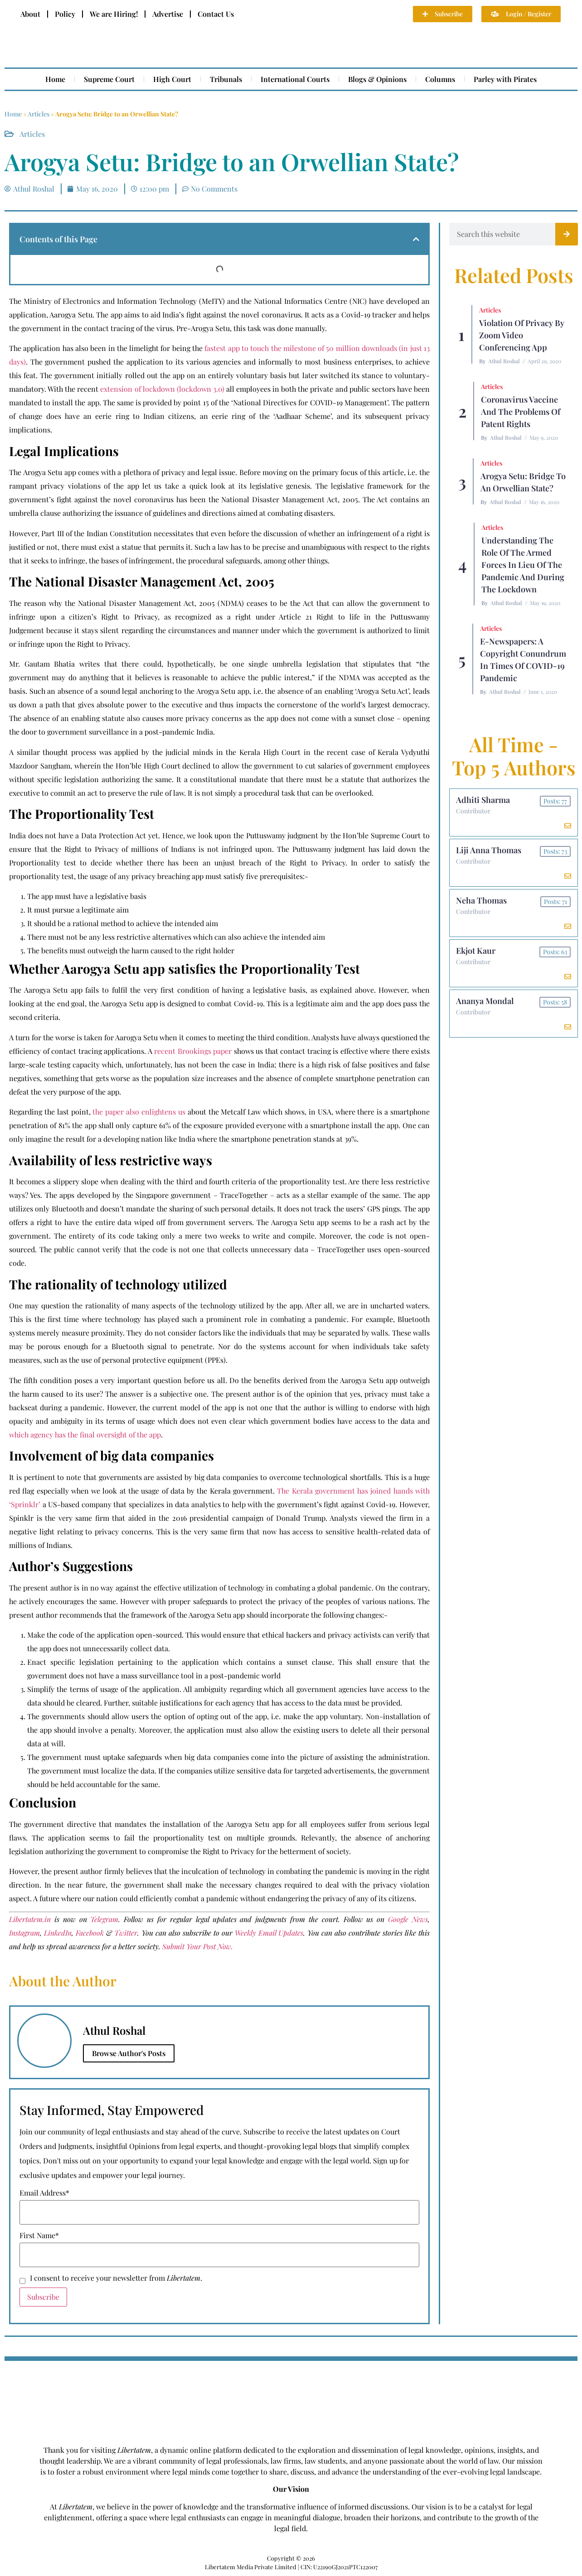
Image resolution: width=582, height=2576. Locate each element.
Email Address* (44, 2192)
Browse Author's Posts (128, 2053)
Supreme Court (109, 79)
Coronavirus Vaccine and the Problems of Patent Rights (520, 411)
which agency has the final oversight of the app (85, 1434)
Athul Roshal (504, 361)
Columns (440, 79)
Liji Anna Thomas (489, 851)
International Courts (295, 79)
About (30, 14)
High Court (172, 79)
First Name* (39, 2235)
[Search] (566, 234)
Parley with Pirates (505, 79)
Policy (65, 14)
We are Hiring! (114, 14)
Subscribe (43, 2297)
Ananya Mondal (485, 1005)
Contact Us (216, 14)
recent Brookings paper (194, 1051)
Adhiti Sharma (483, 800)
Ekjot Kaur (476, 954)
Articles (38, 114)
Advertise (167, 14)
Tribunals (226, 79)
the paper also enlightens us (138, 1111)
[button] (416, 239)
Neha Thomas (481, 903)
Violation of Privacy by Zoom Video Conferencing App (521, 335)
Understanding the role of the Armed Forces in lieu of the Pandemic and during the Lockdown (522, 565)
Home (55, 79)
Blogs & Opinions (377, 79)
